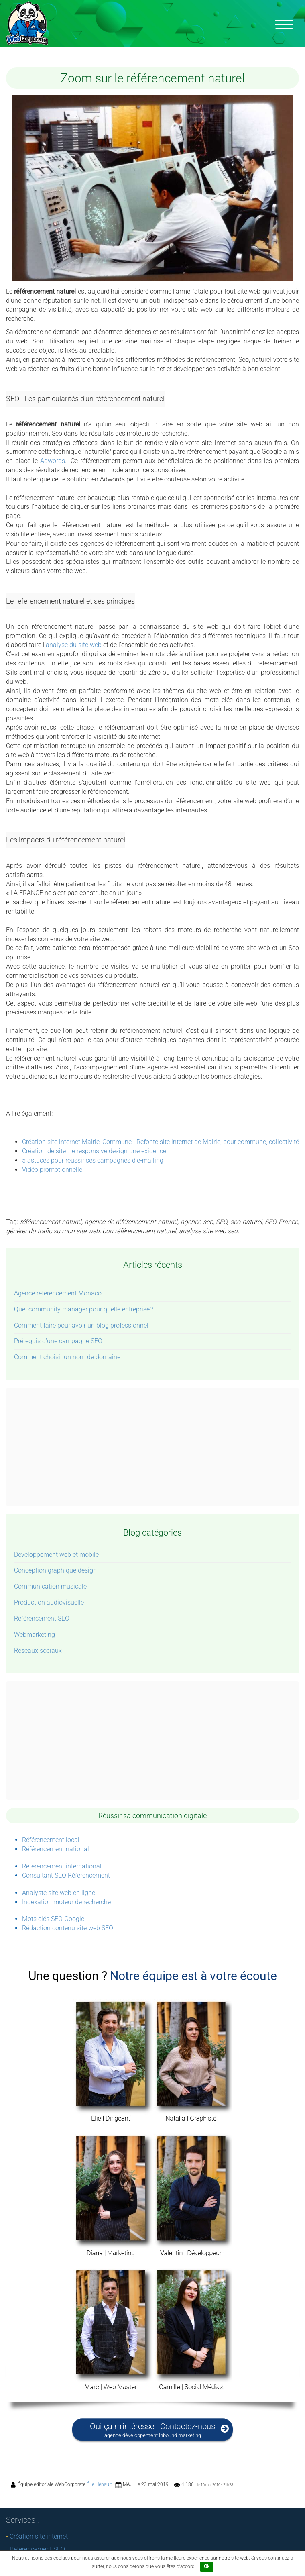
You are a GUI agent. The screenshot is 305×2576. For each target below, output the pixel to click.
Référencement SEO (41, 1618)
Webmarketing (34, 1634)
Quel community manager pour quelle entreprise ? (83, 1309)
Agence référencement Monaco (58, 1293)
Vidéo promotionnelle (52, 1169)
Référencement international (62, 1866)
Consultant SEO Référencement (66, 1875)
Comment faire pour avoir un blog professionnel (81, 1325)
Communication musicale (50, 1586)
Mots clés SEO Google (53, 1919)
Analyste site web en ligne (58, 1893)
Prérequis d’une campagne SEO (58, 1341)
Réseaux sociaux (38, 1650)
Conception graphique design (55, 1570)
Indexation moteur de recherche (66, 1902)
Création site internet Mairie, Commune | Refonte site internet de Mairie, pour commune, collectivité (160, 1142)
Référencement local (50, 1840)
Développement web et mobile (56, 1554)
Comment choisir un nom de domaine (67, 1357)
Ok (206, 2566)
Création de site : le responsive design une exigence (94, 1151)
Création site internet (39, 2536)
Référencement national (55, 1849)
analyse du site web (74, 645)
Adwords (52, 461)
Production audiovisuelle (49, 1602)
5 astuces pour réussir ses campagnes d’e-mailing (92, 1160)
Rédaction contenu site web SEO (67, 1928)
